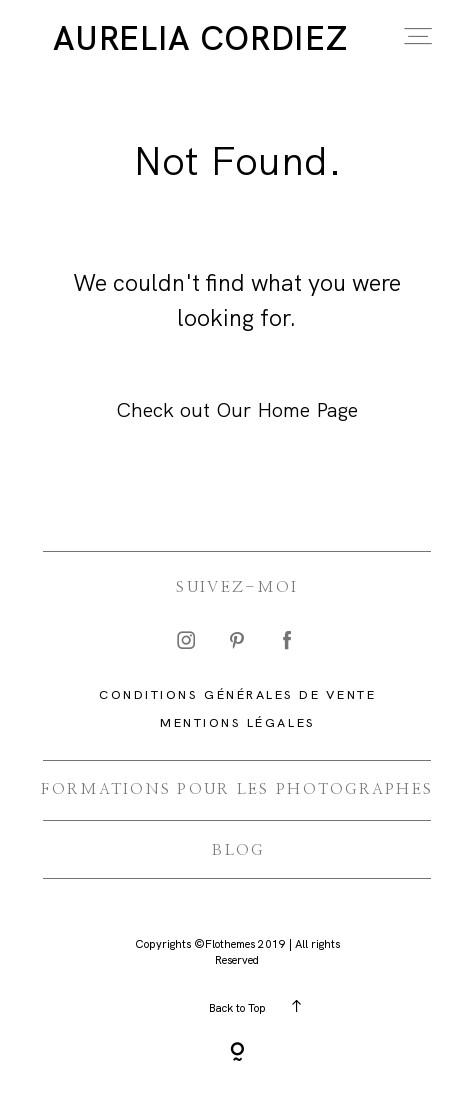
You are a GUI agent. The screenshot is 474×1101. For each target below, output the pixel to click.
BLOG (238, 850)
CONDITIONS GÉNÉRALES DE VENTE (237, 694)
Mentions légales (237, 722)
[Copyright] (237, 1054)
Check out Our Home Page (237, 410)
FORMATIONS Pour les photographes (237, 789)
